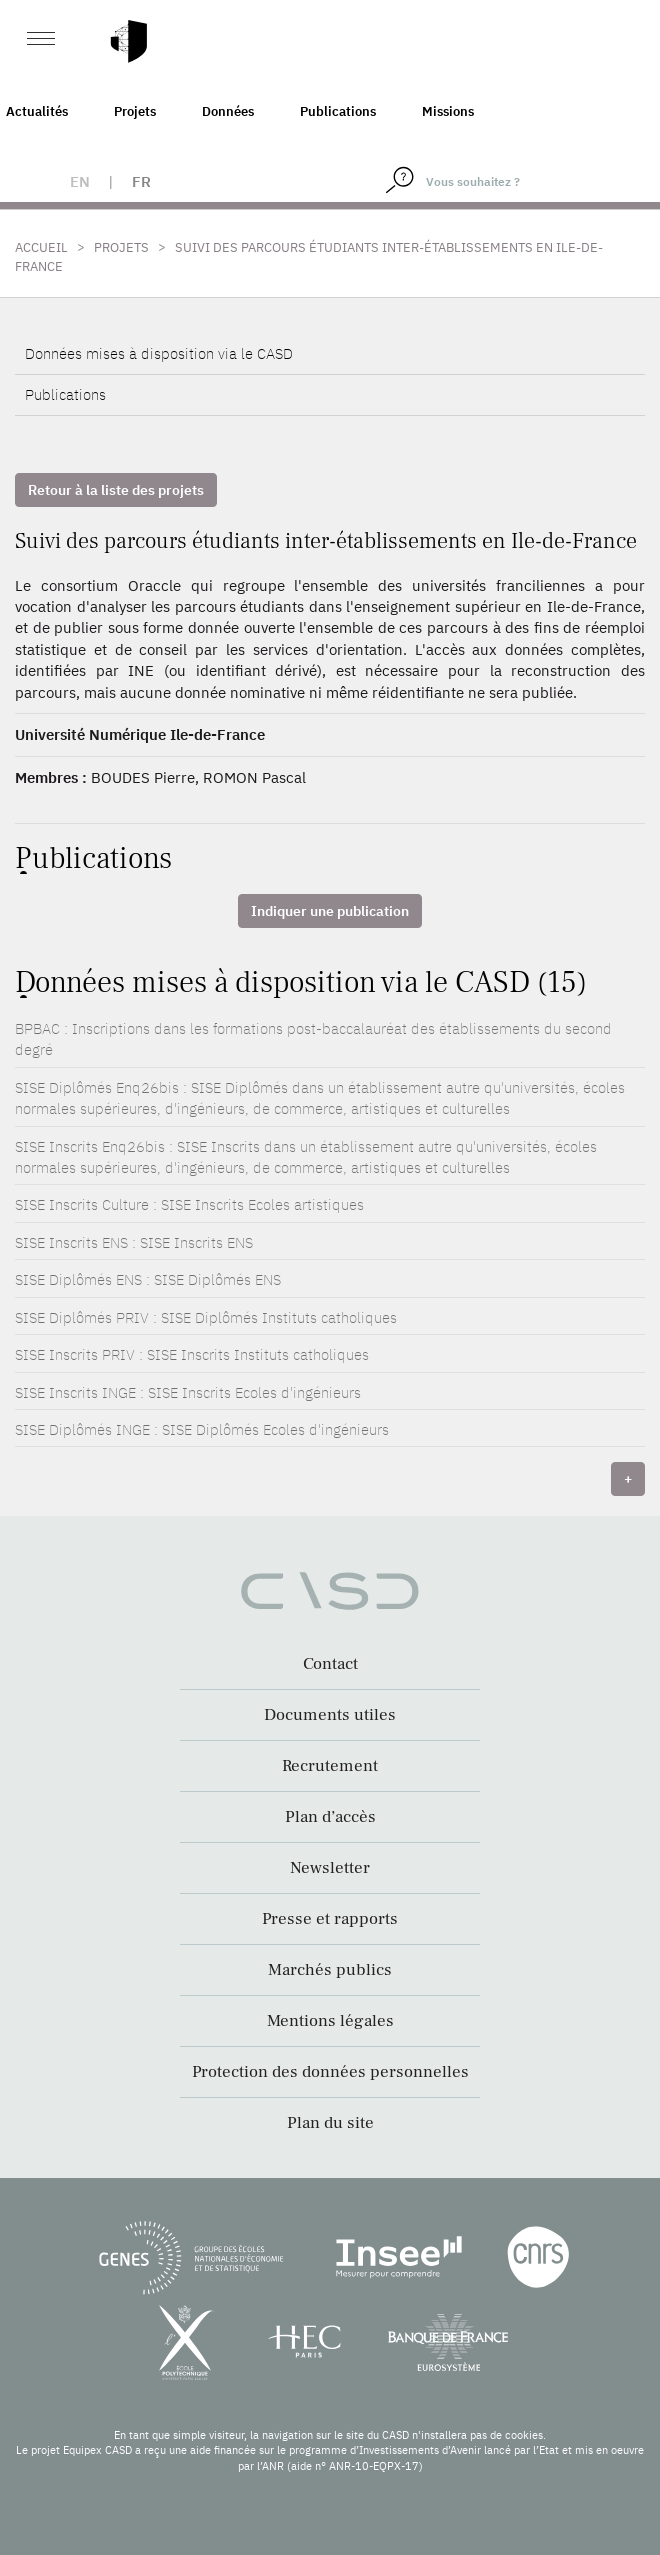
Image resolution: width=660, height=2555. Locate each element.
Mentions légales (330, 2021)
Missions (448, 111)
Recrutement (330, 1766)
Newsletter (330, 1868)
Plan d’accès (330, 1817)
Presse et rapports (330, 1919)
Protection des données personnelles (330, 2072)
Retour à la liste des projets (116, 490)
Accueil (41, 247)
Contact (330, 1664)
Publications (338, 111)
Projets (135, 111)
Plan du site (330, 2123)
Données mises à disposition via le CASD (159, 353)
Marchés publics (330, 1970)
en (80, 181)
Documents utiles (330, 1715)
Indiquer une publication (330, 911)
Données (228, 111)
